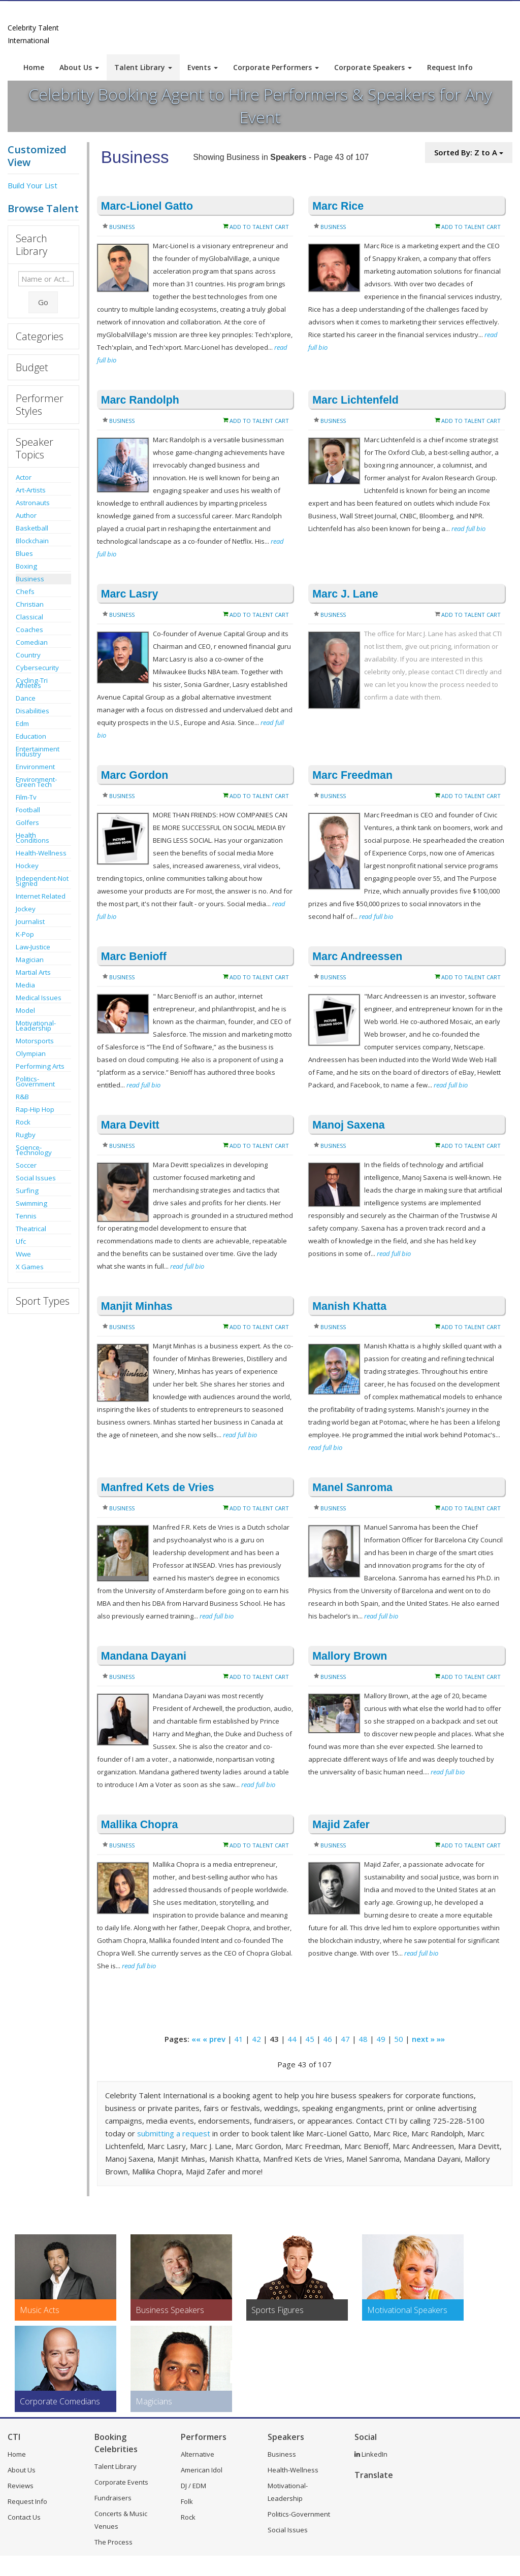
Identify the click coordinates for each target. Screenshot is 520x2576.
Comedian (32, 642)
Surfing (27, 1190)
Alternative (197, 2454)
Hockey (27, 865)
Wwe (23, 1254)
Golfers (27, 822)
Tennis (26, 1215)
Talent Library (143, 67)
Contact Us (24, 2517)
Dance (26, 698)
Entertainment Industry (37, 751)
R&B (22, 1096)
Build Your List (32, 185)
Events (202, 67)
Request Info (450, 67)
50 (398, 2039)
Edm (22, 723)
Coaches (29, 629)
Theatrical (31, 1228)
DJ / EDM (193, 2485)
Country (28, 654)
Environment (35, 766)
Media (25, 984)
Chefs (25, 591)
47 (345, 2039)
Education (31, 736)
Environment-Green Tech (36, 782)
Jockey (26, 908)
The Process (113, 2542)
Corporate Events (121, 2482)
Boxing (26, 566)
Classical (29, 616)
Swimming (31, 1203)
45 (309, 2039)
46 (327, 2039)
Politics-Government (35, 1081)
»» (441, 2039)
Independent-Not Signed (42, 881)
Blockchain (32, 540)
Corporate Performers (276, 67)
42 (256, 2039)
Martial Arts (33, 972)
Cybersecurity (37, 667)
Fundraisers (113, 2497)
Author (26, 515)
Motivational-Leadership (36, 1025)
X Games (30, 1266)
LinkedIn (370, 2454)
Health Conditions (32, 838)
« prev (214, 2039)
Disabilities (32, 710)
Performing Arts (40, 1066)
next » (423, 2039)
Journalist (30, 921)
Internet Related (41, 896)
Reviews (21, 2485)
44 (292, 2039)
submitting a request (173, 2133)
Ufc (21, 1241)
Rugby (26, 1134)
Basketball (32, 528)
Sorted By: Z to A (468, 152)
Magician (30, 959)
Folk (187, 2501)
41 (238, 2039)
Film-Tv (26, 797)
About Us (79, 67)
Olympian (31, 1053)
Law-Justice (33, 946)
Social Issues (36, 1177)
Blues (24, 553)
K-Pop (25, 934)
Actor (23, 477)
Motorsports (35, 1040)
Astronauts (33, 502)
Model (25, 1010)
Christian (30, 604)
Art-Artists (31, 489)
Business (30, 578)
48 (363, 2039)
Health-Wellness (41, 852)
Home (33, 67)
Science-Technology (34, 1150)
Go (43, 302)
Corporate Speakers (373, 67)
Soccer (26, 1165)
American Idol (201, 2469)
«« (196, 2039)
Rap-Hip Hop (35, 1109)
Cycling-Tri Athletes (32, 683)
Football (28, 809)
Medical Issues (38, 997)
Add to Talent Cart (259, 226)
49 (380, 2039)
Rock (23, 1122)
